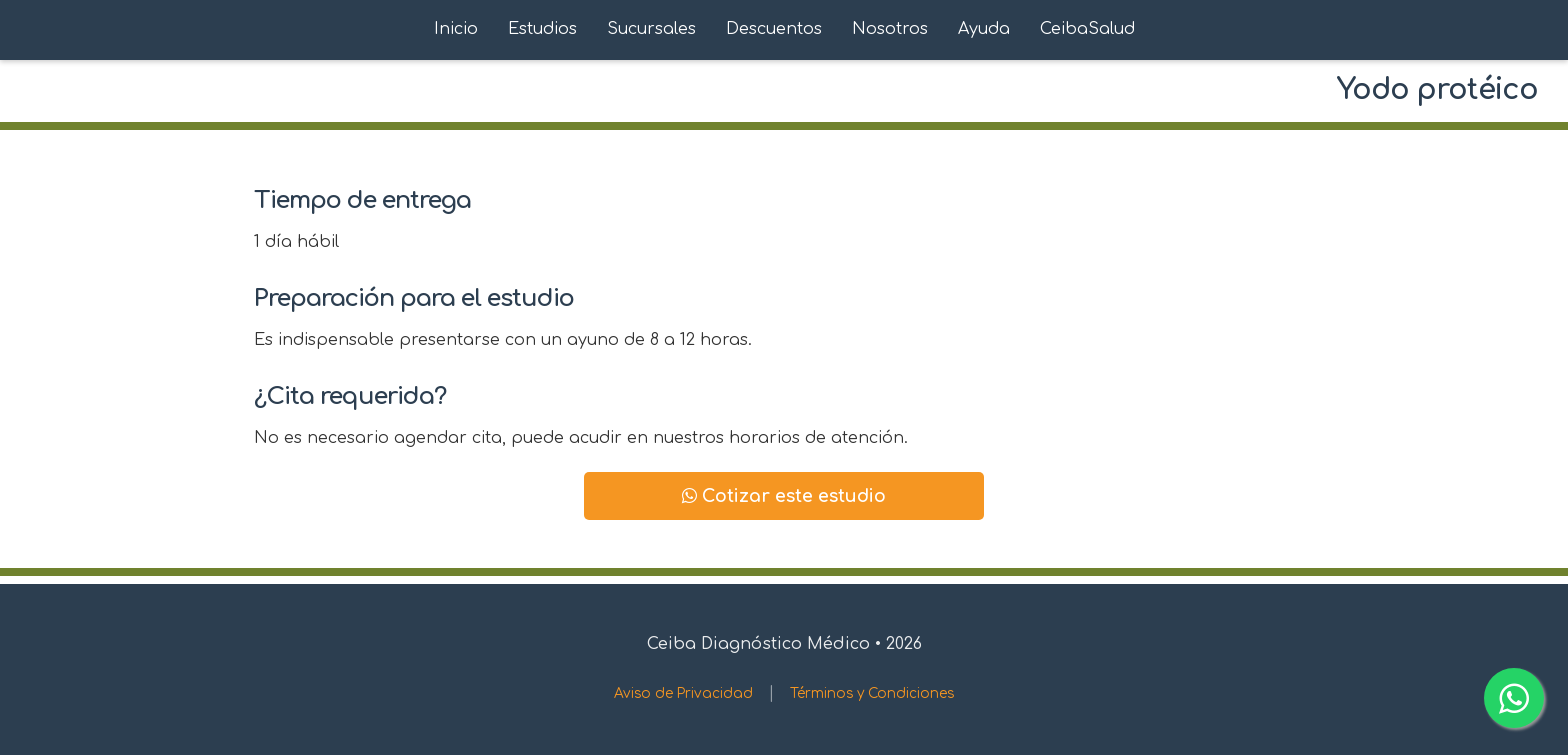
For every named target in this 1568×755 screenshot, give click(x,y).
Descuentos (774, 29)
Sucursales (651, 29)
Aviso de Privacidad (683, 693)
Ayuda (984, 29)
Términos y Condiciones (872, 693)
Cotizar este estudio (784, 496)
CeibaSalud (1087, 29)
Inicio (456, 29)
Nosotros (890, 29)
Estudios (542, 29)
